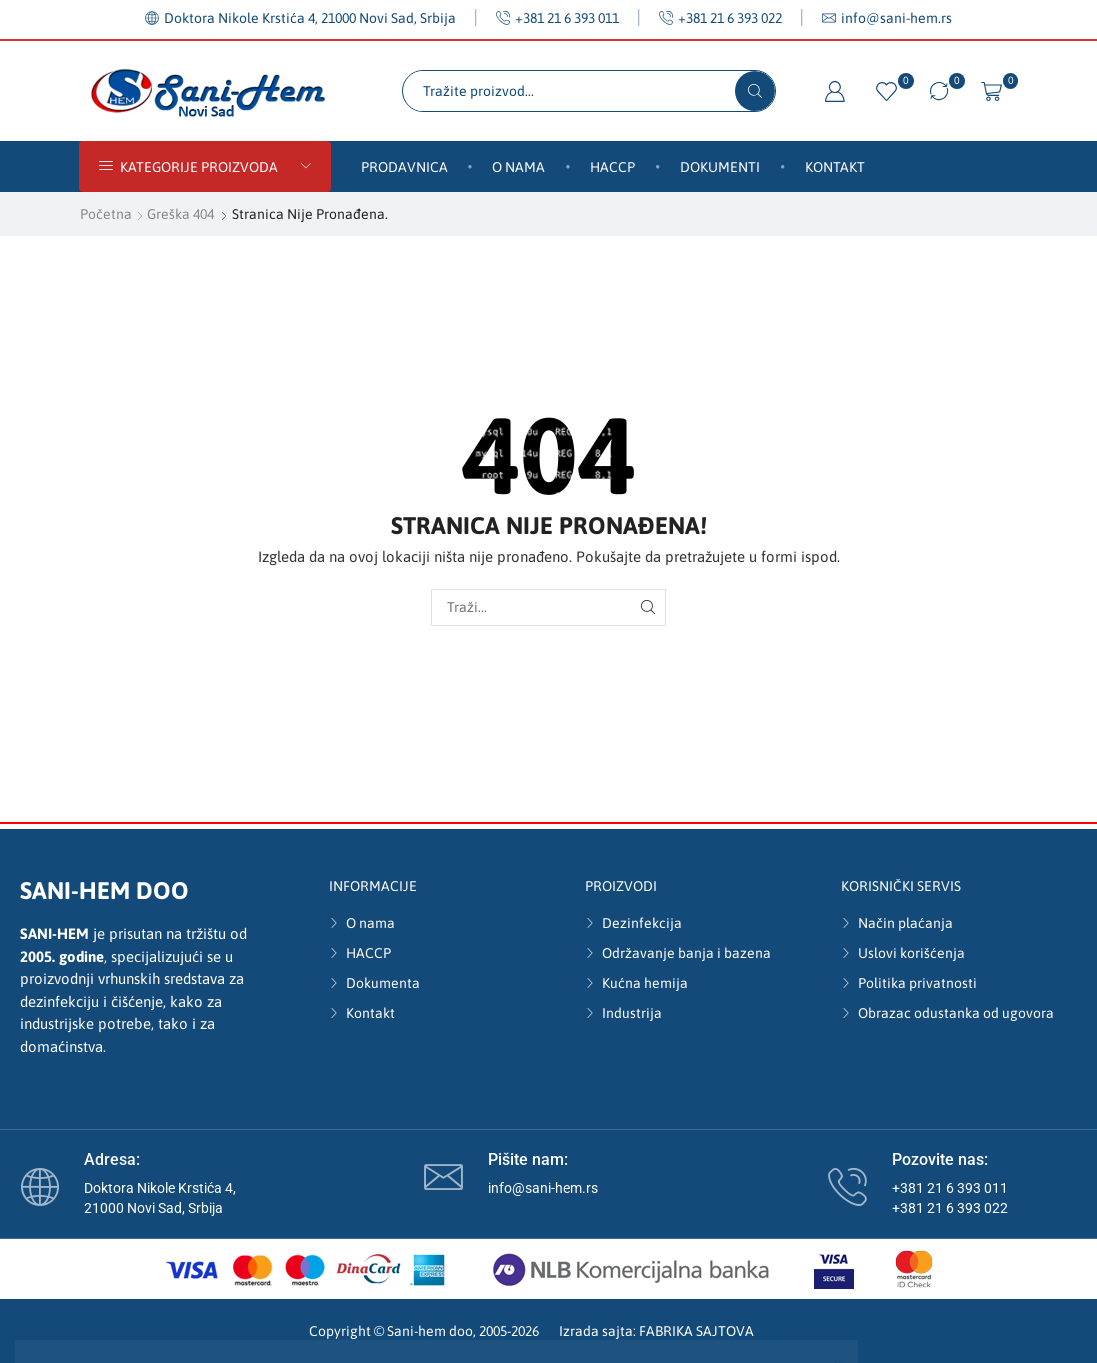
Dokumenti (720, 167)
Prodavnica (404, 167)
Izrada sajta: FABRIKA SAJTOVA (656, 1331)
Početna (106, 214)
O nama (518, 167)
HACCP (612, 167)
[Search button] (755, 91)
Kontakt (835, 167)
